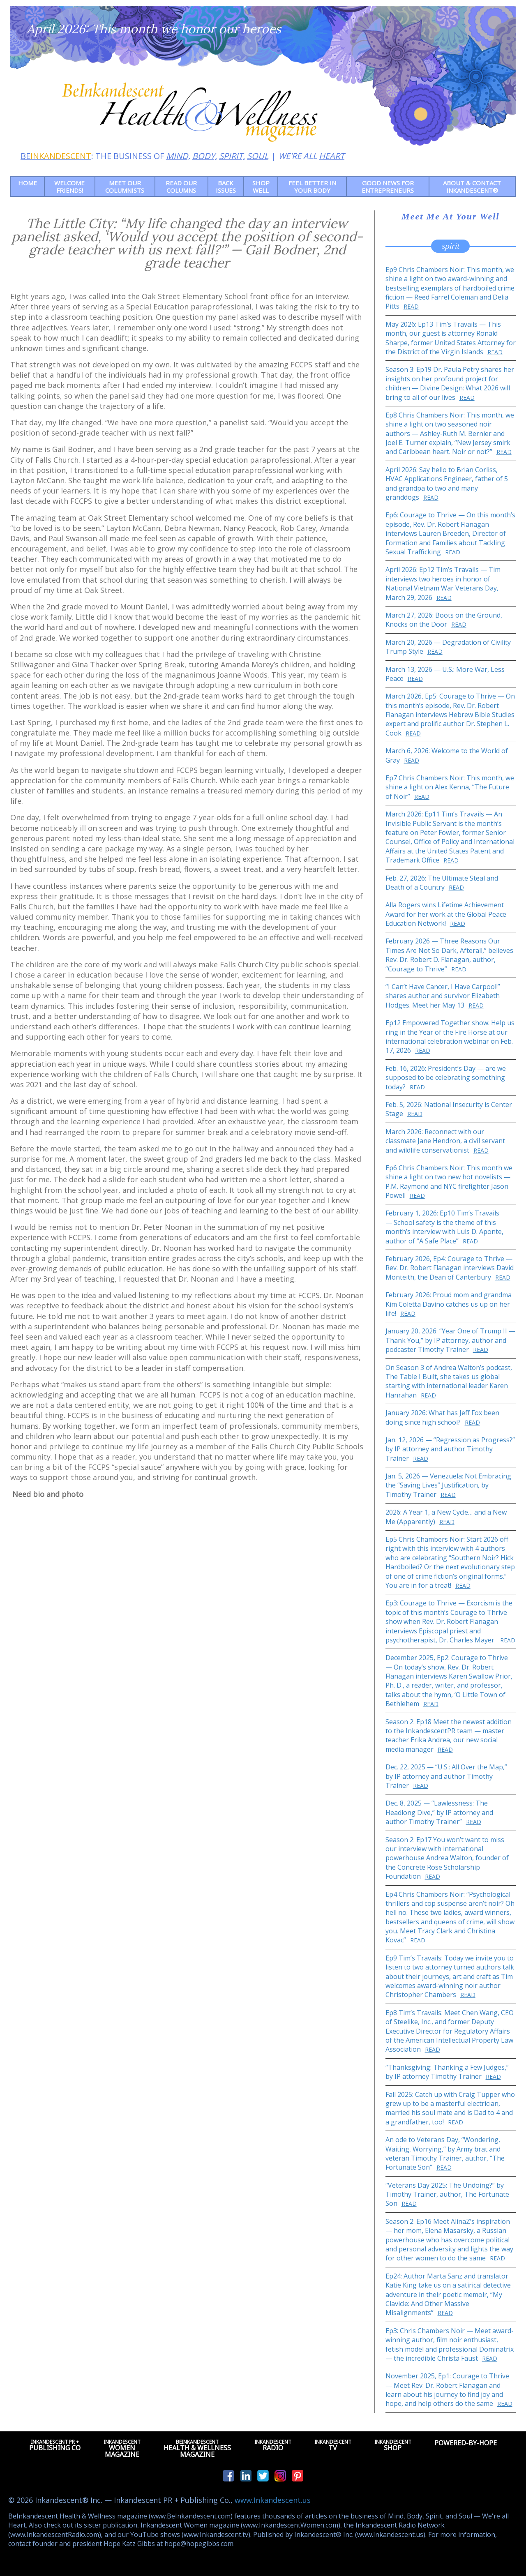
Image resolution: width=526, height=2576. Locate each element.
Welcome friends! (69, 186)
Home (27, 183)
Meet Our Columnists (124, 186)
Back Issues (226, 186)
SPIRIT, (232, 155)
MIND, (178, 155)
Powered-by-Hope (465, 2445)
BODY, (204, 155)
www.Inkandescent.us (273, 2500)
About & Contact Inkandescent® (472, 186)
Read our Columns (181, 186)
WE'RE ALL (311, 155)
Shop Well (261, 186)
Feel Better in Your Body (312, 186)
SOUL (257, 155)
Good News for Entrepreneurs (388, 186)
